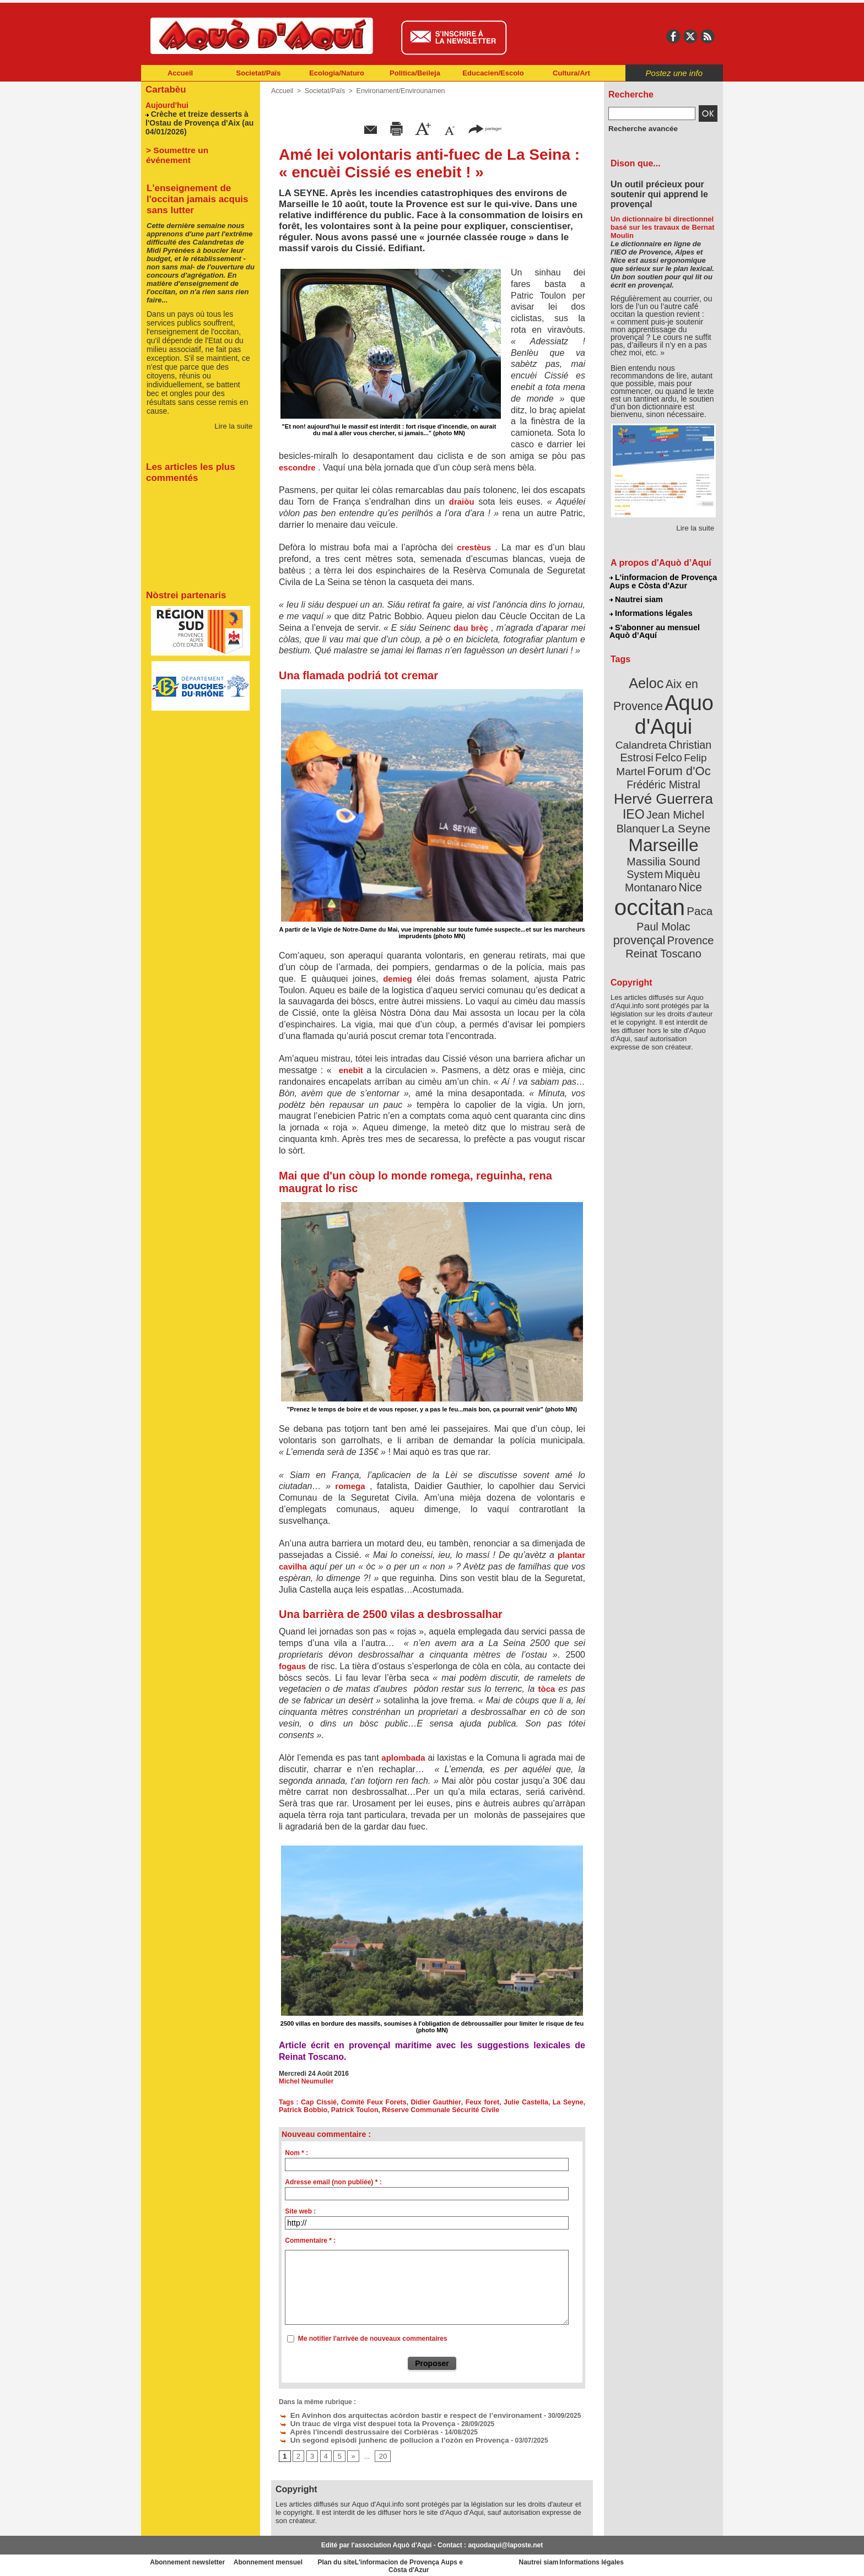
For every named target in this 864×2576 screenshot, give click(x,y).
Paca (696, 863)
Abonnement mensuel (286, 2559)
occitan (650, 859)
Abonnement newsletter (189, 2559)
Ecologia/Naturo (336, 73)
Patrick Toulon (351, 2110)
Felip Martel (647, 748)
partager (485, 128)
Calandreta (690, 722)
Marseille (645, 815)
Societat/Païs (258, 73)
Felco (699, 734)
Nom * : (296, 2153)
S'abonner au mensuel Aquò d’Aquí (654, 628)
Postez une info (674, 73)
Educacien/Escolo (492, 73)
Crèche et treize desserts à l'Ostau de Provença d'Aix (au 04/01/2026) (195, 121)
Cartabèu (164, 89)
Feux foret (482, 2102)
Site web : (300, 2211)
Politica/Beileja (415, 73)
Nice (687, 842)
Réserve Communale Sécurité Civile (434, 2110)
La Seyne (568, 2102)
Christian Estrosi (650, 734)
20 (380, 2454)
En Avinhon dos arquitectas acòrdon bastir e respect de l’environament (396, 2414)
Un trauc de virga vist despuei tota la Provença (358, 2422)
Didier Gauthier (436, 2102)
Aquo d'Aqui (661, 707)
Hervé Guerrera (663, 773)
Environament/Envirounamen (396, 91)
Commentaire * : (310, 2240)
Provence (648, 889)
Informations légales (651, 611)
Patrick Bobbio (302, 2110)
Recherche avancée (639, 128)
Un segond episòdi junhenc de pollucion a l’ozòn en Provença (382, 2438)
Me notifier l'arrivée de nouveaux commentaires (372, 2338)
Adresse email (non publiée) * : (333, 2182)
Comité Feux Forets (375, 2102)
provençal (688, 878)
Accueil (180, 73)
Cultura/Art (571, 73)
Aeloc (648, 679)
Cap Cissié (320, 2102)
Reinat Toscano (672, 895)
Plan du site (383, 2559)
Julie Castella (526, 2102)
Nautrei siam (636, 598)
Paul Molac (639, 878)
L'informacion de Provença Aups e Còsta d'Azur (663, 581)
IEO (636, 787)
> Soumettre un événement (195, 147)
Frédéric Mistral (675, 760)
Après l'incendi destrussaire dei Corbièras (350, 2430)
